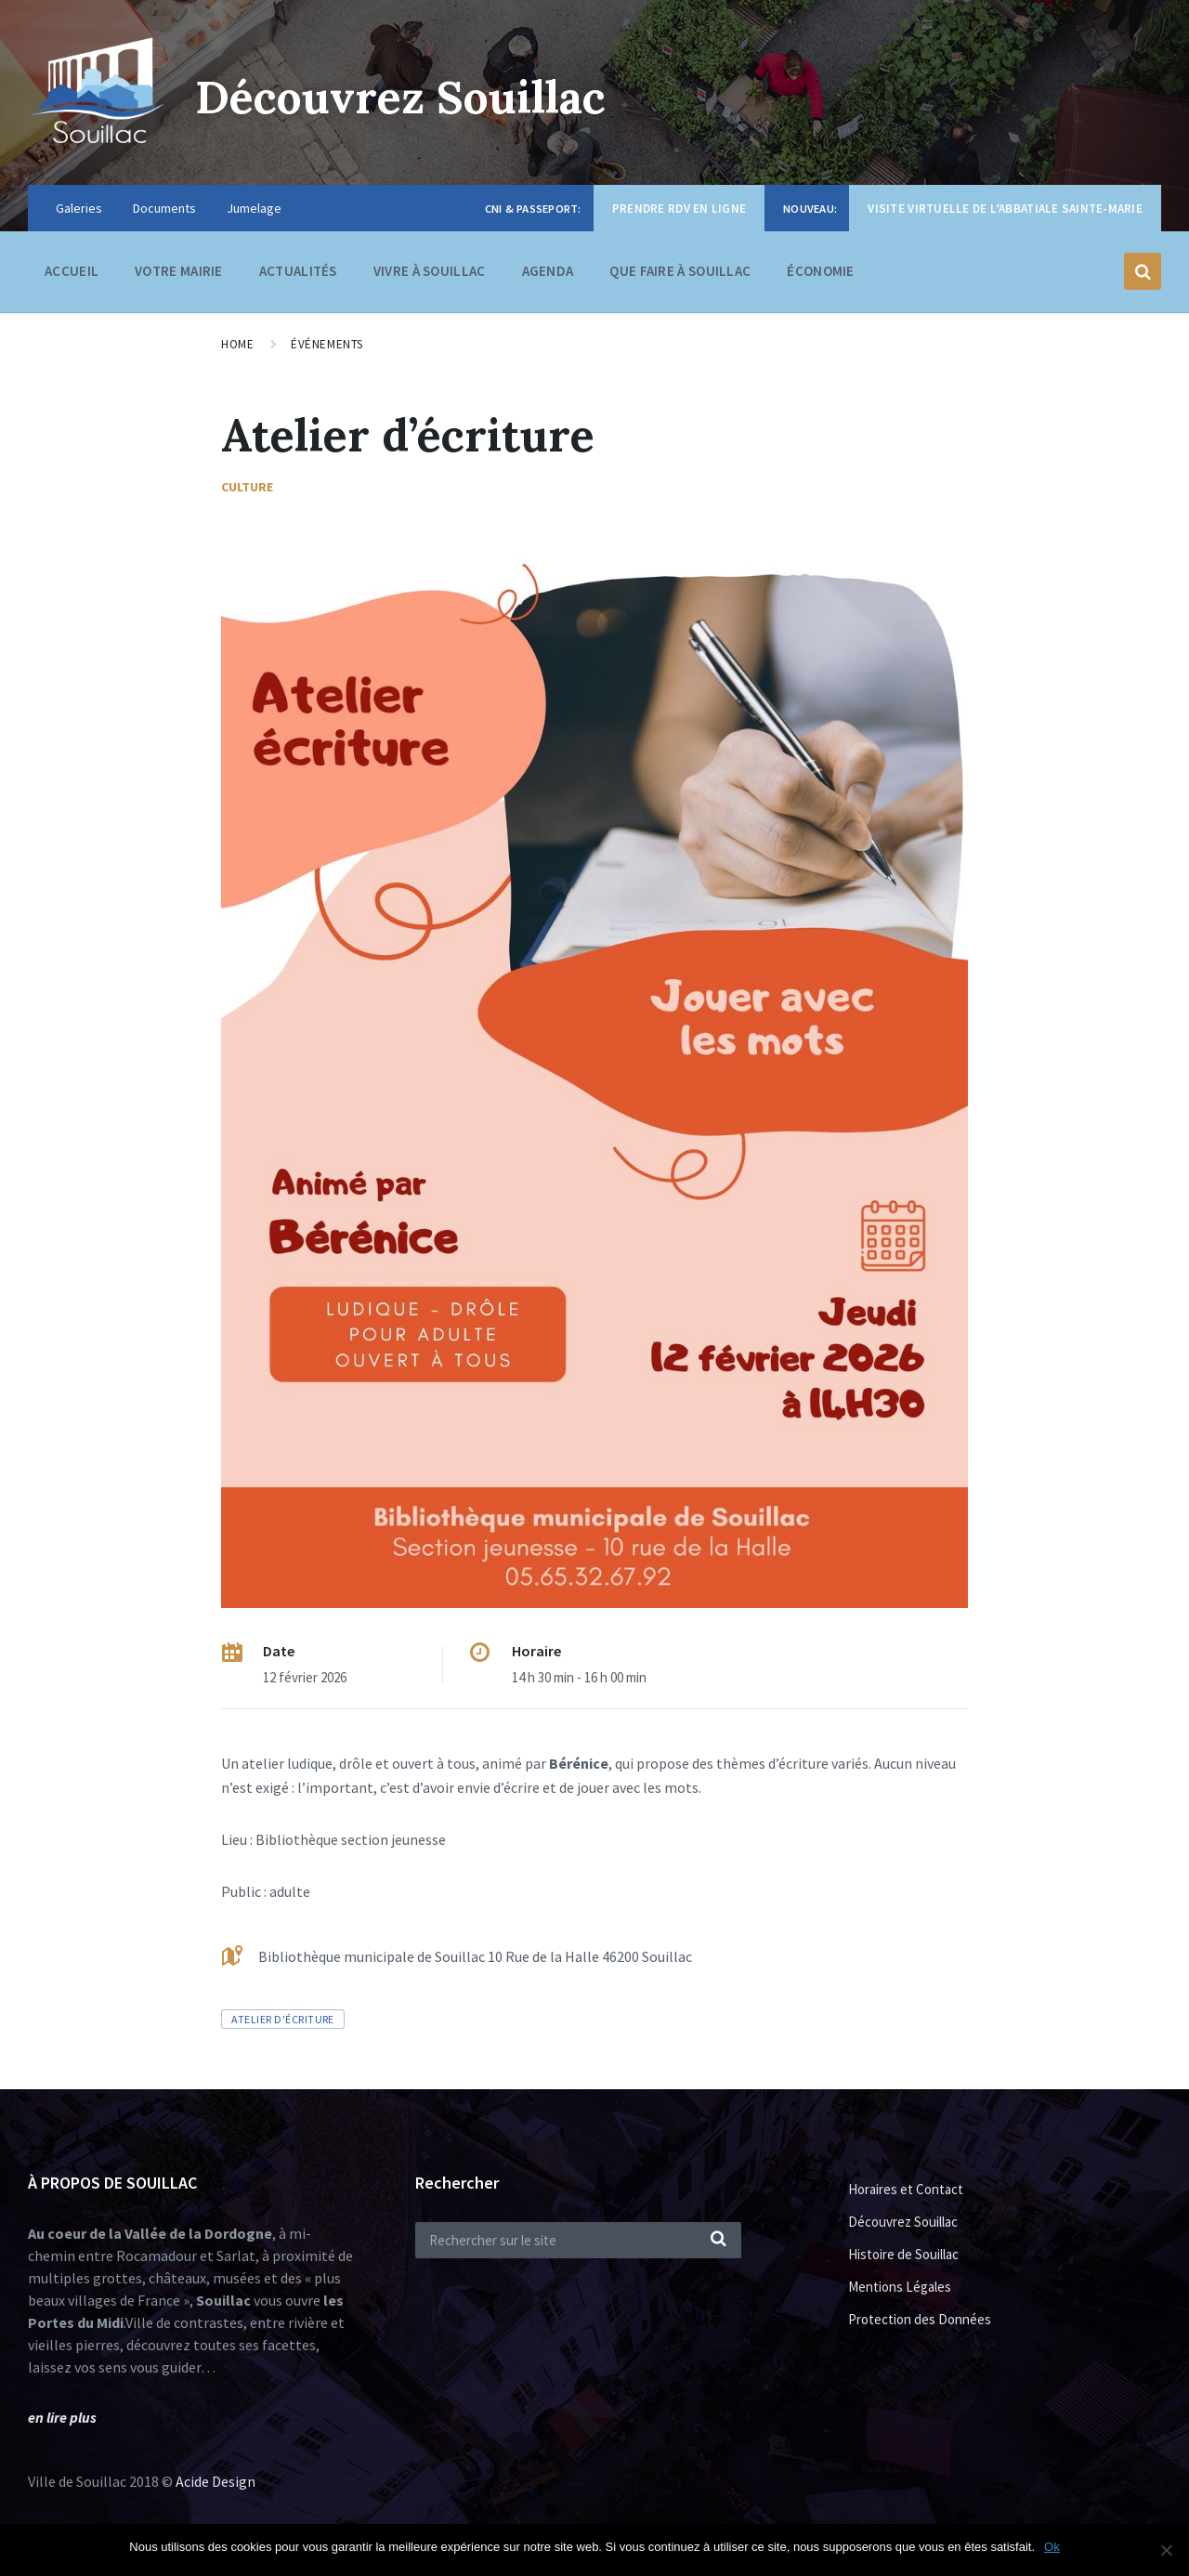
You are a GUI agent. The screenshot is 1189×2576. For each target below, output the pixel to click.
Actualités (298, 271)
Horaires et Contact (905, 2189)
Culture (247, 486)
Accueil (71, 271)
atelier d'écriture (282, 2019)
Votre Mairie (179, 275)
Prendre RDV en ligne (679, 208)
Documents (164, 208)
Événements (326, 344)
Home (237, 344)
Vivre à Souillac (429, 275)
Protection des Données (919, 2319)
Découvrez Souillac (400, 97)
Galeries (79, 208)
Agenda (548, 271)
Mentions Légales (899, 2286)
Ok (1052, 2547)
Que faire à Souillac (680, 275)
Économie (820, 275)
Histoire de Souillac (903, 2254)
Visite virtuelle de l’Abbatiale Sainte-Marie (1005, 208)
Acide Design (215, 2481)
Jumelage (254, 208)
